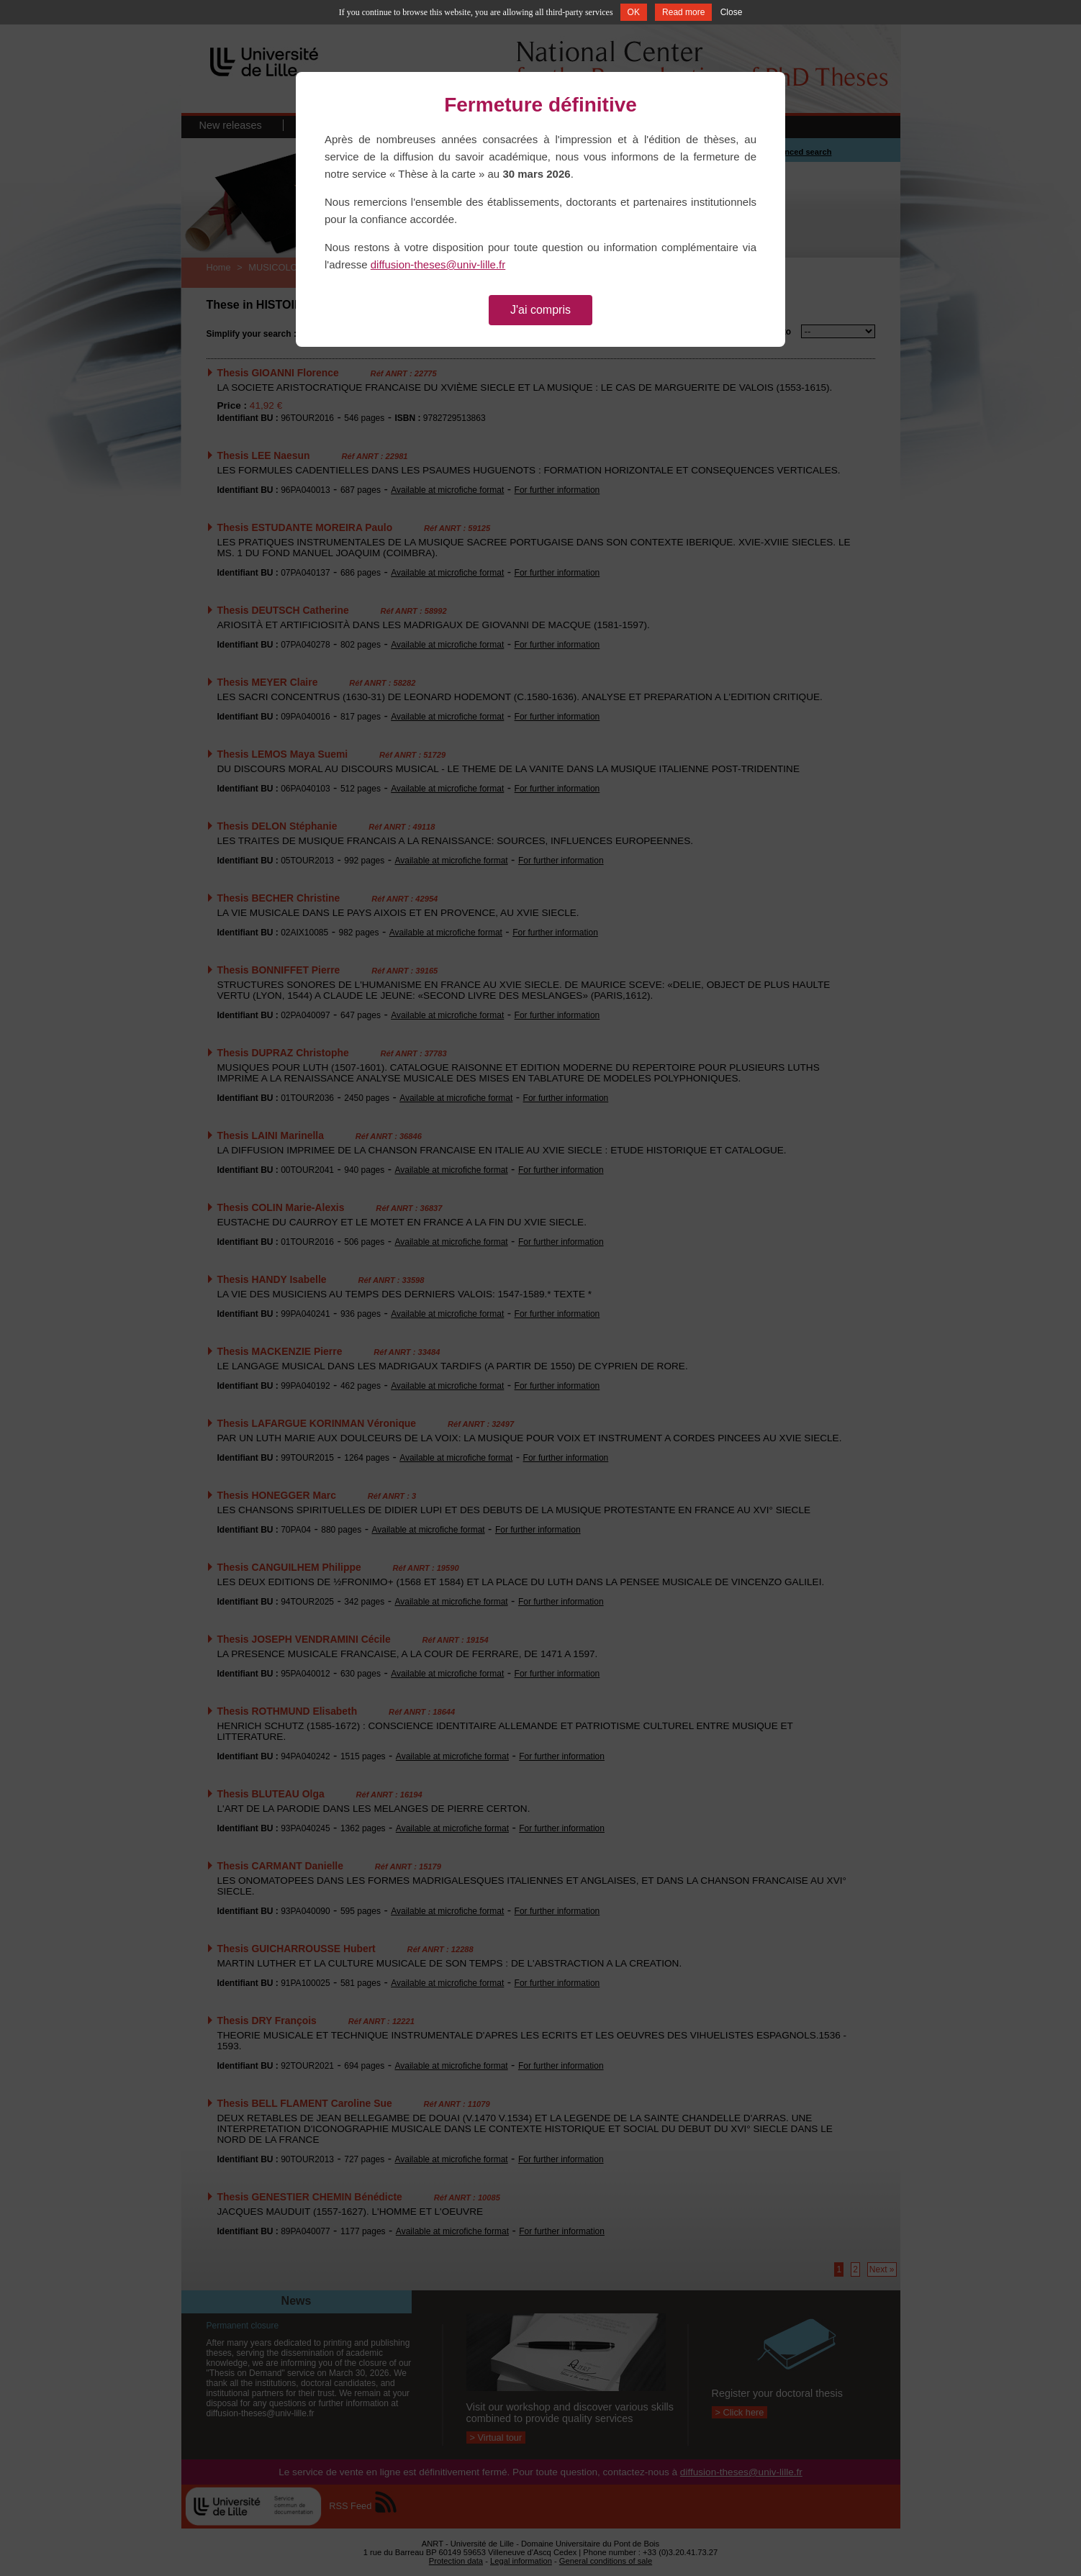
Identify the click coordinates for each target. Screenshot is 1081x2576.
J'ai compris (540, 310)
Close (731, 12)
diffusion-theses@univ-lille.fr (438, 264)
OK (634, 12)
